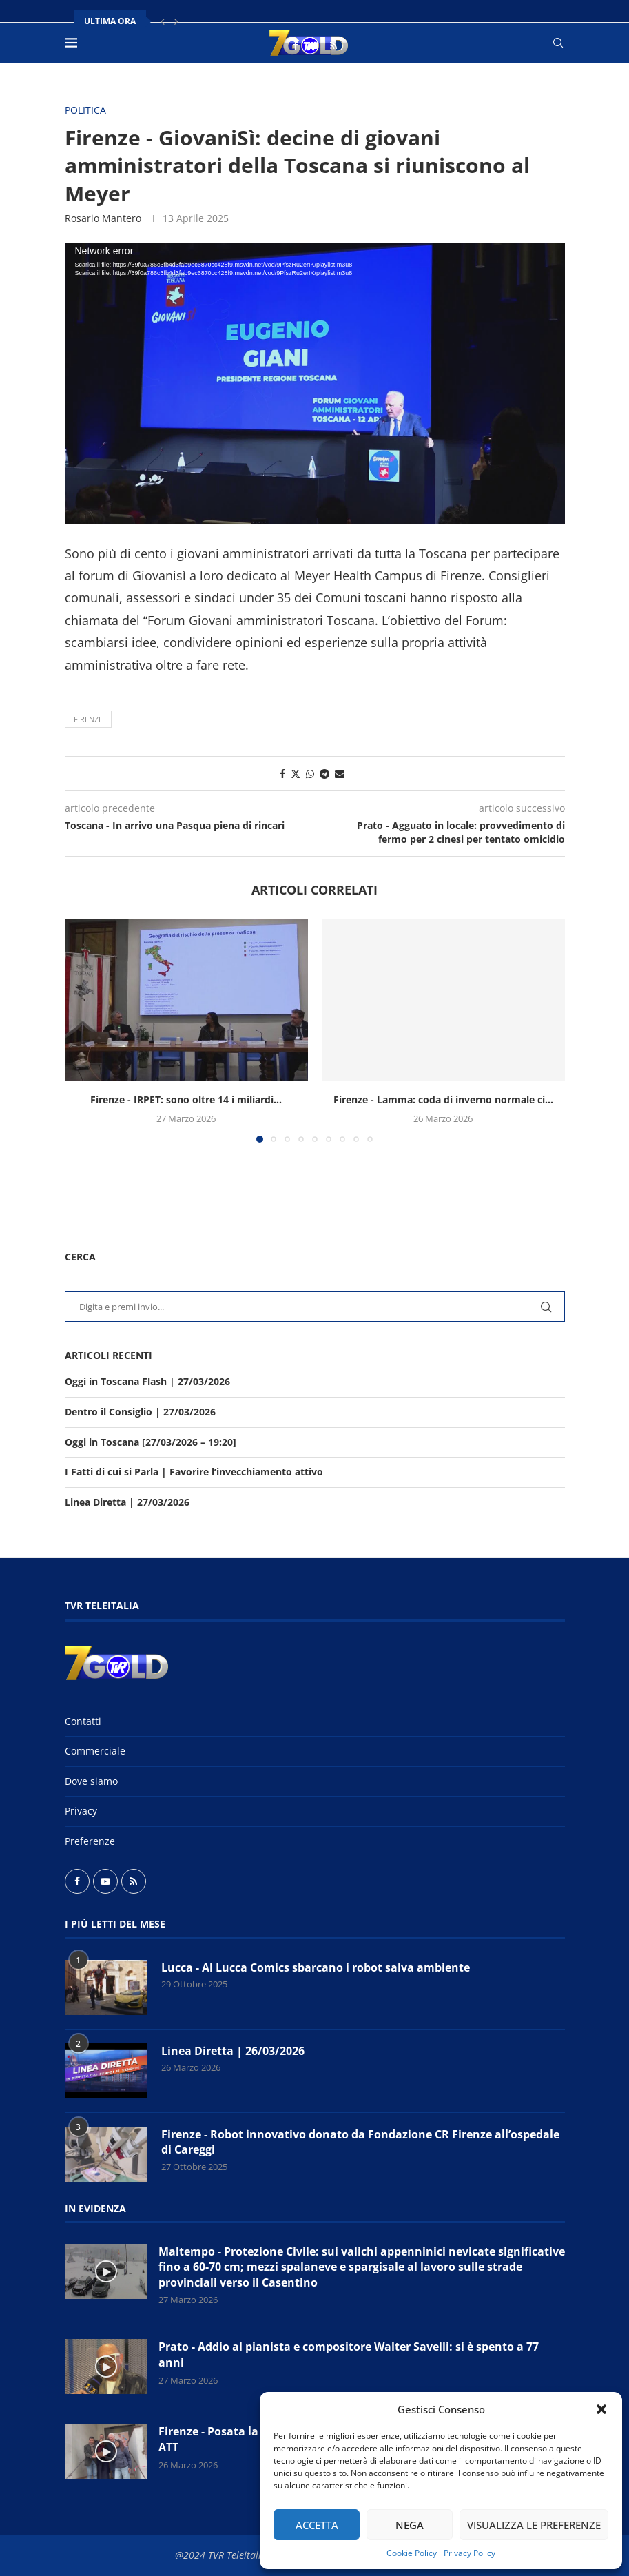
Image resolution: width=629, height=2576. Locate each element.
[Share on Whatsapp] (310, 773)
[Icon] (106, 2271)
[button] (601, 2409)
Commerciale (95, 1750)
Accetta (317, 2525)
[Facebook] (295, 45)
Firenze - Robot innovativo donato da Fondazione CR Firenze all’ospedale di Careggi (360, 2142)
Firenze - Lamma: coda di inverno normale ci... (443, 1099)
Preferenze (90, 1841)
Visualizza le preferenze (534, 2525)
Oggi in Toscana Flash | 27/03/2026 (147, 1381)
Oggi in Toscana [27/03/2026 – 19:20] (150, 1442)
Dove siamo (91, 1781)
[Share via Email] (339, 773)
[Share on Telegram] (324, 773)
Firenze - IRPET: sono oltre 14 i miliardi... (186, 1099)
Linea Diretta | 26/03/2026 (233, 2050)
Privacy (81, 1810)
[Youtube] (313, 45)
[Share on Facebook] (282, 773)
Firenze (88, 719)
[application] (315, 383)
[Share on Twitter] (295, 773)
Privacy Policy (469, 2553)
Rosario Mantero (103, 218)
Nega (409, 2525)
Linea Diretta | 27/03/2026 (127, 1502)
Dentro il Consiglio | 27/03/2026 (140, 1411)
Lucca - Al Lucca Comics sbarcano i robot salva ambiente (315, 1967)
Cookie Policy (411, 2553)
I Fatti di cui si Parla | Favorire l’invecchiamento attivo (194, 1471)
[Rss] (333, 45)
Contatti (83, 1721)
